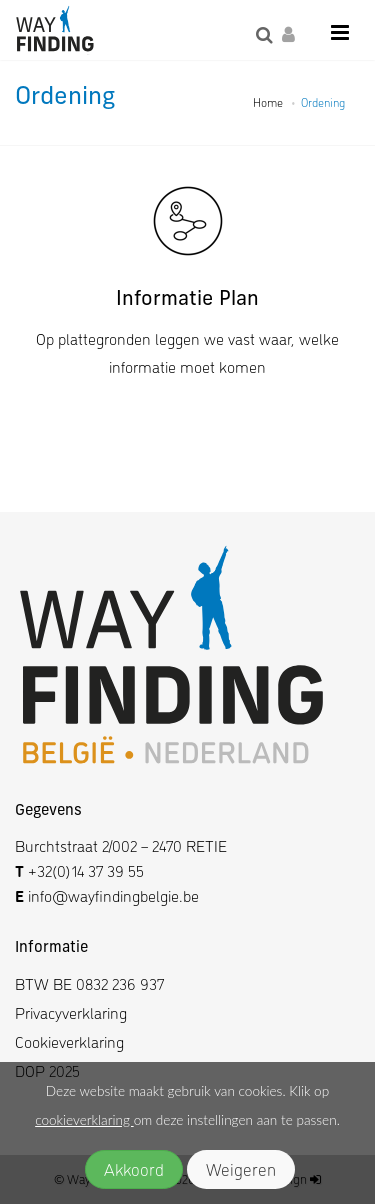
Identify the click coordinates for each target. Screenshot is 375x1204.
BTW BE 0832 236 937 (89, 983)
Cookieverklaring (69, 1041)
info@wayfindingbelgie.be (111, 895)
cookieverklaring (84, 1120)
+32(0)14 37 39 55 (86, 870)
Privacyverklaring (71, 1012)
